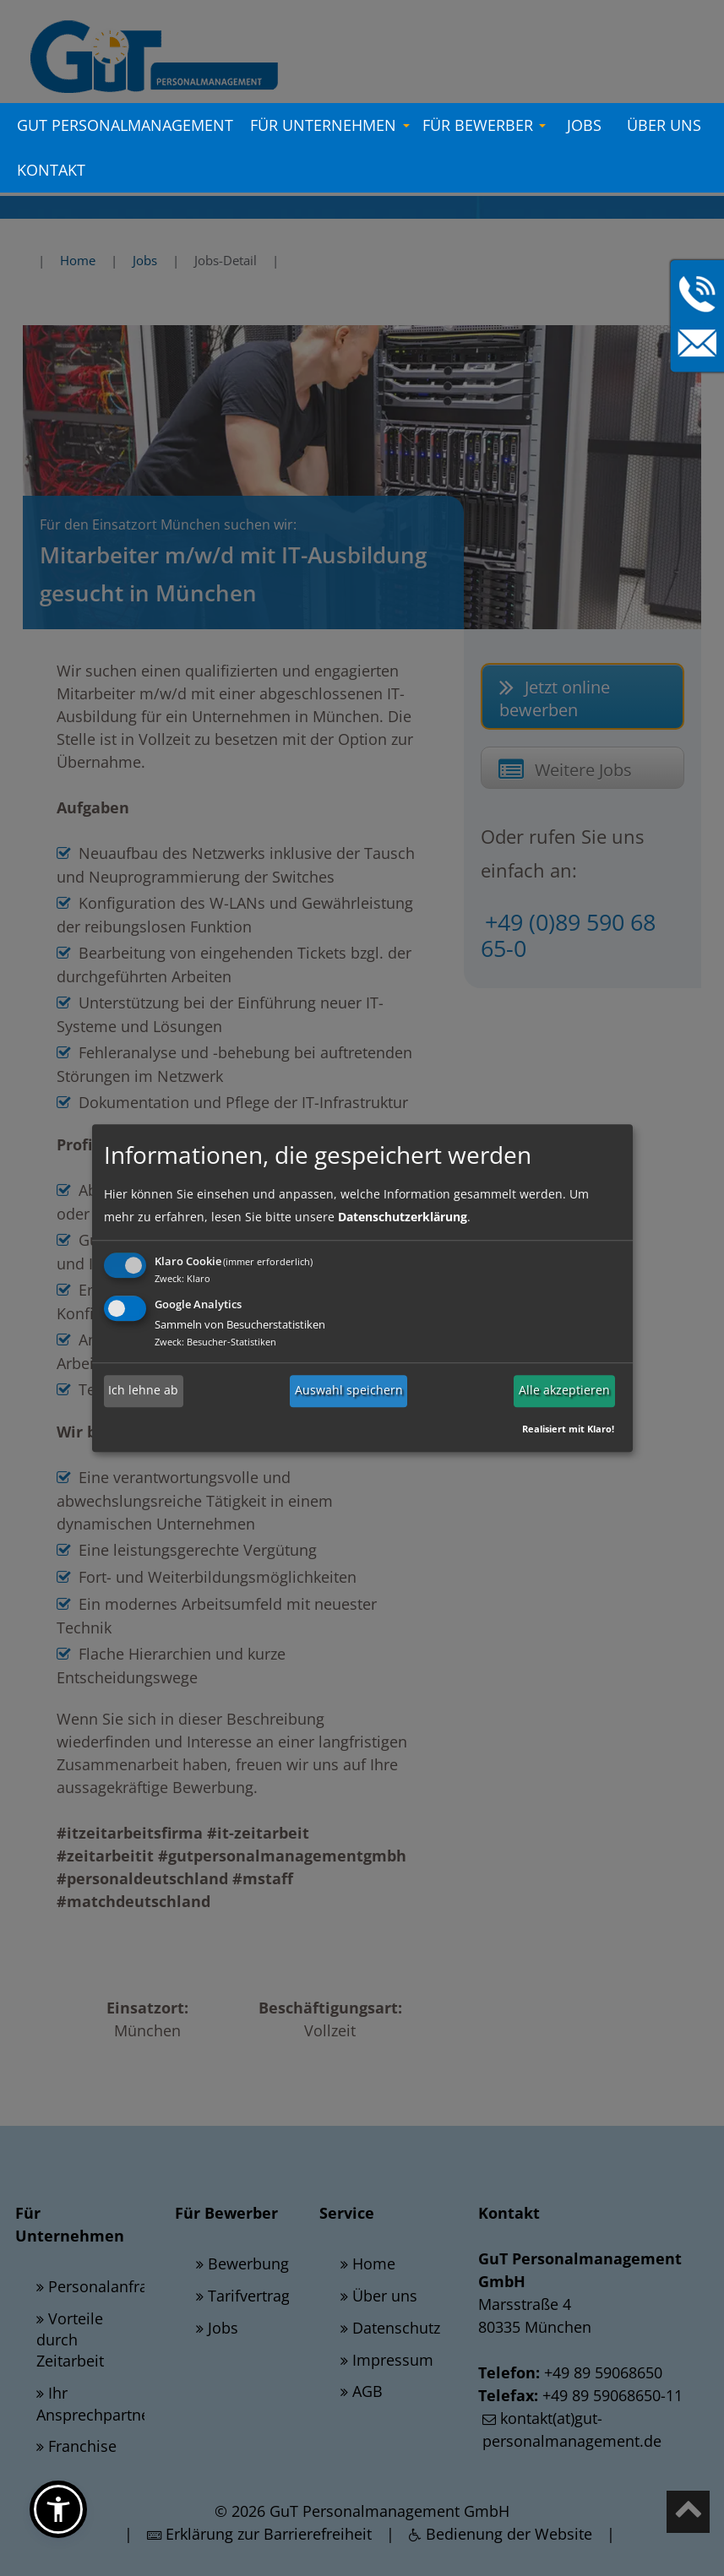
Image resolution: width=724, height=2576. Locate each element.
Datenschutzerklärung (402, 1217)
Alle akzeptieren (564, 1391)
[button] (58, 2509)
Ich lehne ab (143, 1391)
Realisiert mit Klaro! (568, 1428)
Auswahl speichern (349, 1391)
